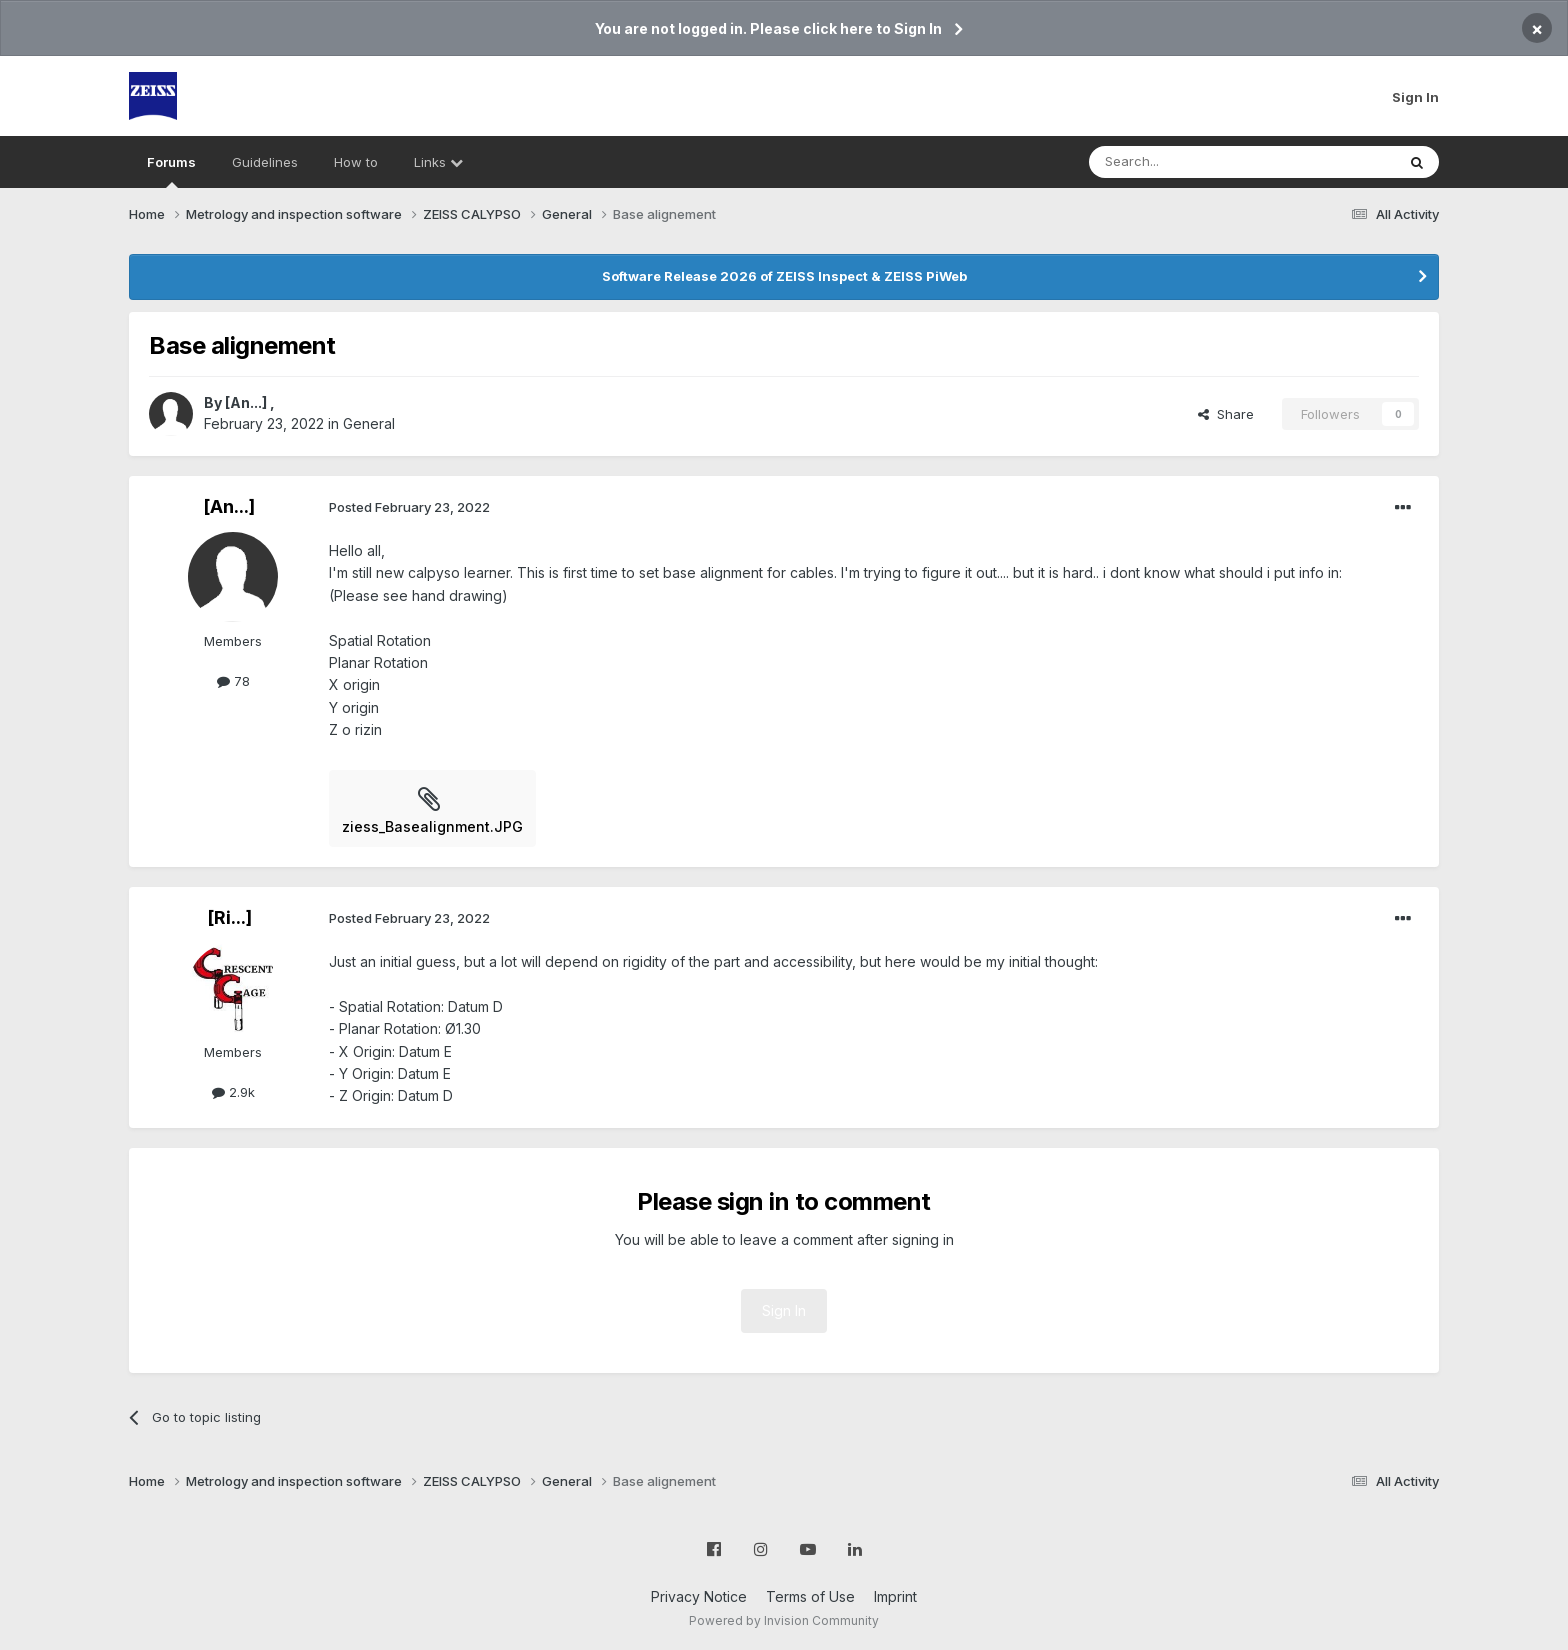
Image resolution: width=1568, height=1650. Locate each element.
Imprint (895, 1596)
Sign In (1415, 97)
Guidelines (265, 162)
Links (438, 162)
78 (233, 681)
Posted (409, 507)
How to (356, 162)
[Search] (1191, 162)
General (369, 423)
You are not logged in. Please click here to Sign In (768, 28)
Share (1226, 414)
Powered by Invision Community (784, 1620)
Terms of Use (810, 1596)
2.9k (233, 1092)
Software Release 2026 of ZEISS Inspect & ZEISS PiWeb (784, 276)
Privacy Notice (699, 1596)
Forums (171, 171)
